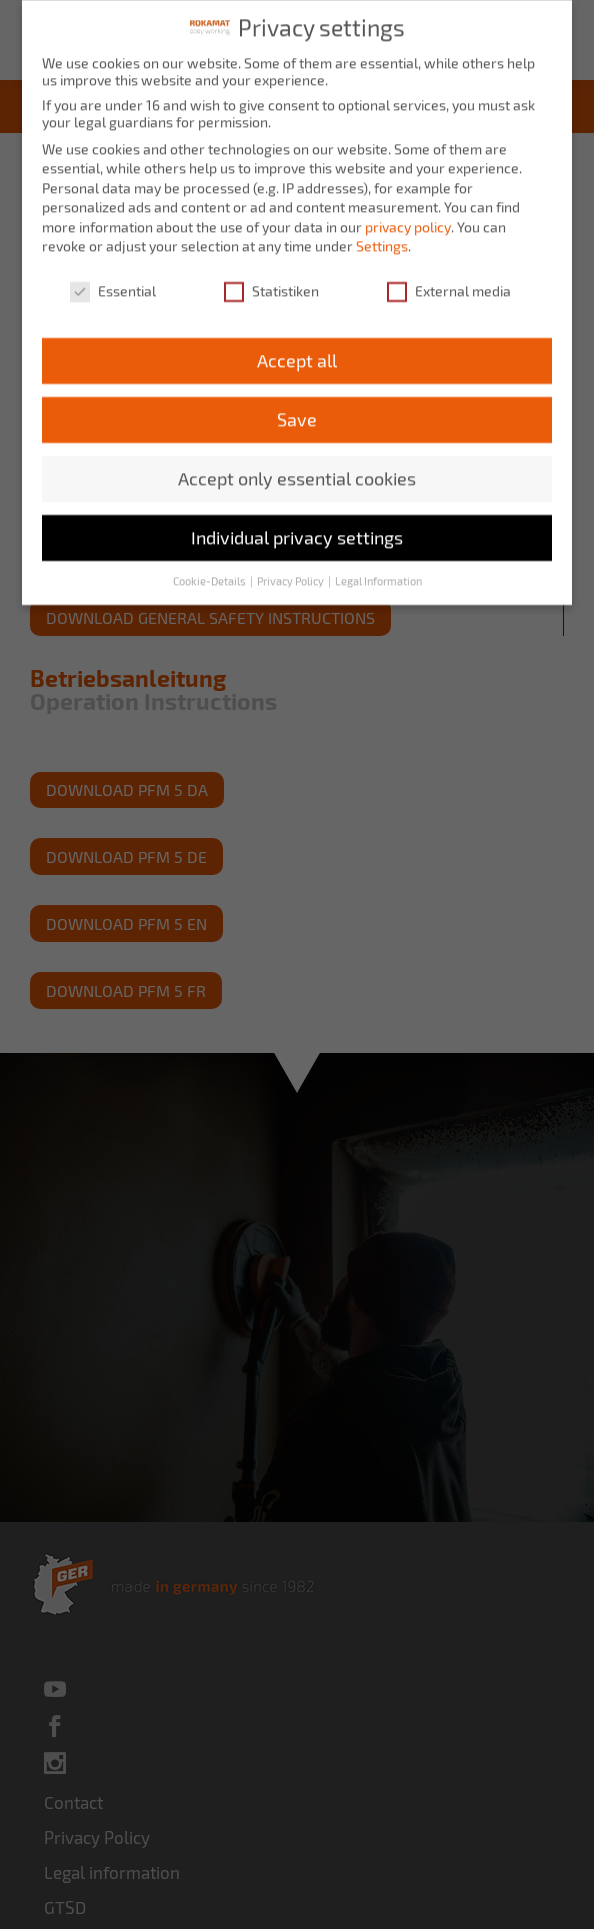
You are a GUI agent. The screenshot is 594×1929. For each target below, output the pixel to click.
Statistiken (271, 276)
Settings (382, 231)
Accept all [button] (297, 345)
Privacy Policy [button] (291, 566)
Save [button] (297, 404)
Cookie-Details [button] (210, 566)
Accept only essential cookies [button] (297, 463)
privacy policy (408, 211)
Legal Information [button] (378, 566)
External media (449, 276)
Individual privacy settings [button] (297, 522)
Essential (113, 276)
